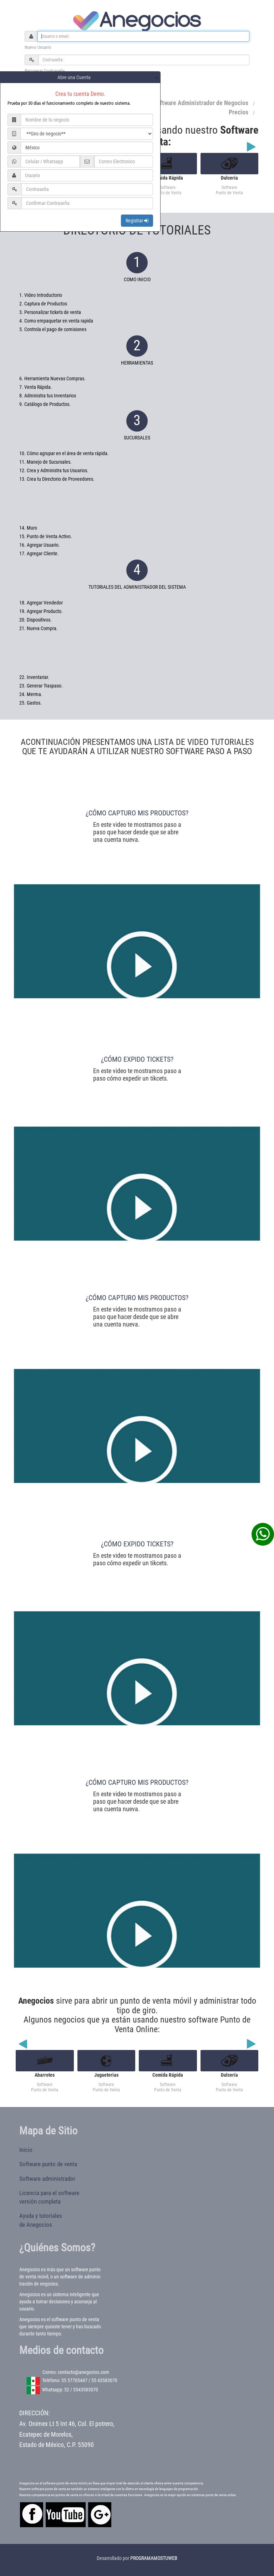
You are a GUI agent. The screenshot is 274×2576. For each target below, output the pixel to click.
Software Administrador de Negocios (200, 103)
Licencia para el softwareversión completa (49, 2197)
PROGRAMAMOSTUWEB (153, 2558)
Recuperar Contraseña (45, 70)
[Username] (143, 36)
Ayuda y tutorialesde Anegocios (40, 2220)
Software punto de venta (48, 2164)
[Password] (144, 60)
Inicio (25, 2149)
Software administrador (47, 2178)
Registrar (137, 220)
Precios (238, 112)
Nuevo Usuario (38, 47)
